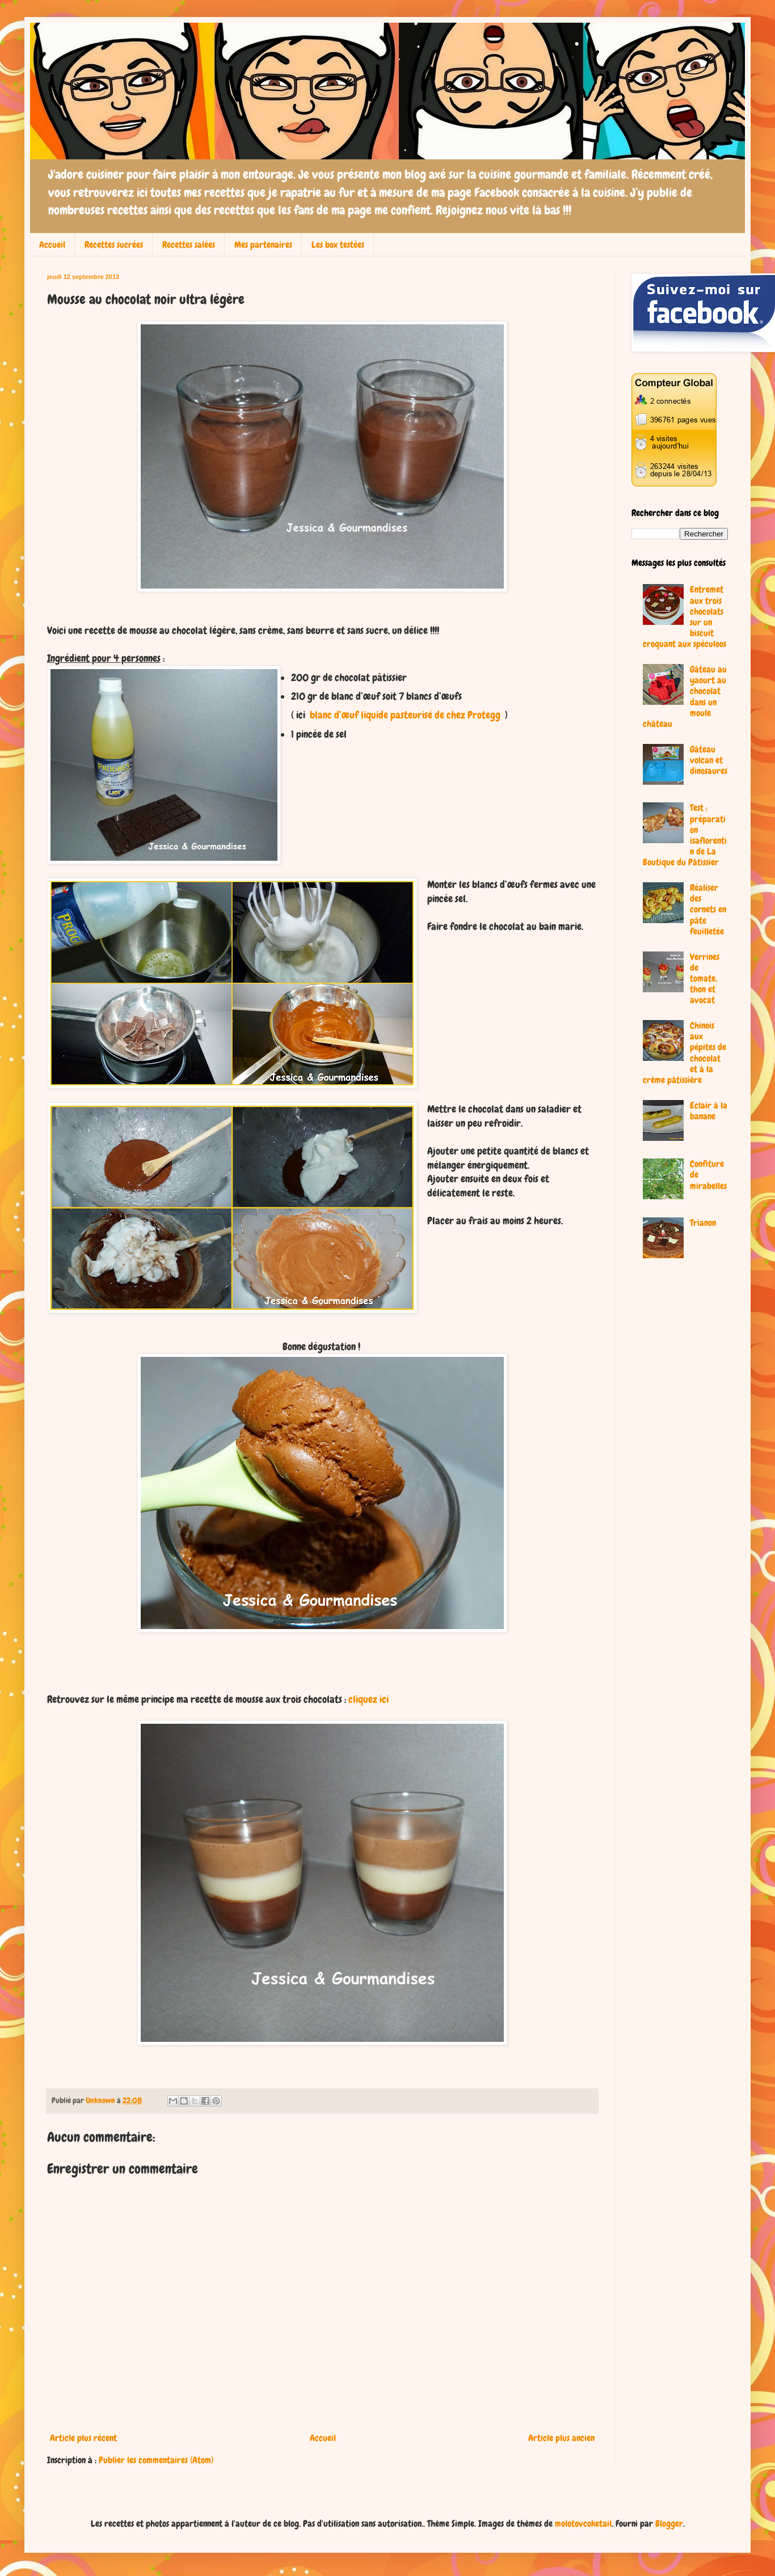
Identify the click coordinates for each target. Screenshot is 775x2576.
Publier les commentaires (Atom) (156, 2460)
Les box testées (337, 245)
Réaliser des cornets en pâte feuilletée (708, 909)
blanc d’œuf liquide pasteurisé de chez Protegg (404, 715)
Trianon (703, 1223)
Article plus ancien (561, 2438)
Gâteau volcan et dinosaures (708, 760)
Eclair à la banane (708, 1110)
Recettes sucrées (114, 245)
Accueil (52, 245)
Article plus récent (83, 2438)
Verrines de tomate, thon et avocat (704, 978)
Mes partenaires (263, 245)
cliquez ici (368, 1699)
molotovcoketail (583, 2524)
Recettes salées (188, 245)
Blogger (669, 2524)
